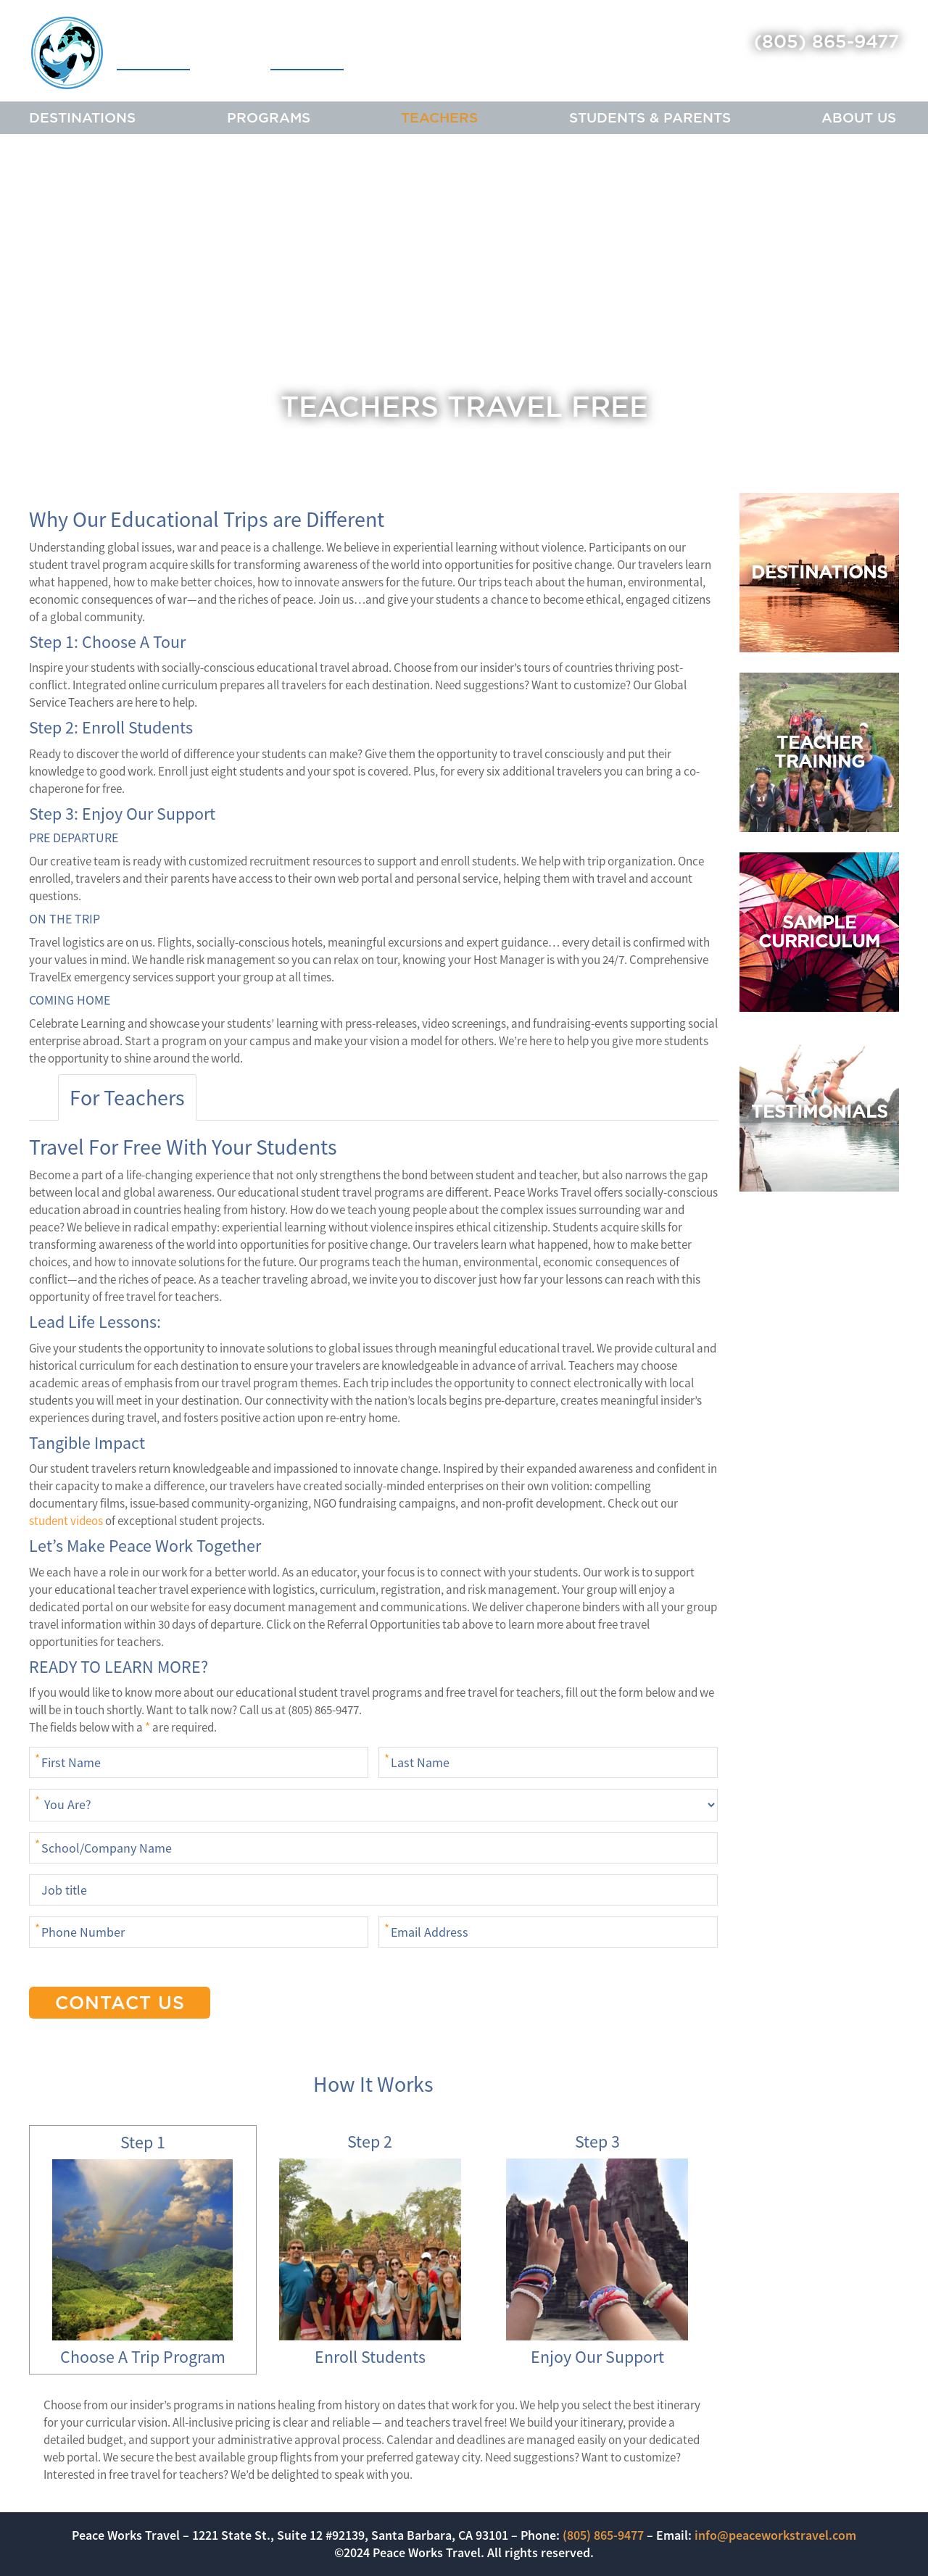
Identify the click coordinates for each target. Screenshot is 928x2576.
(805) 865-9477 (826, 40)
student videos (66, 1521)
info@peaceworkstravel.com (775, 2535)
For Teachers (127, 1097)
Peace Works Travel (187, 52)
